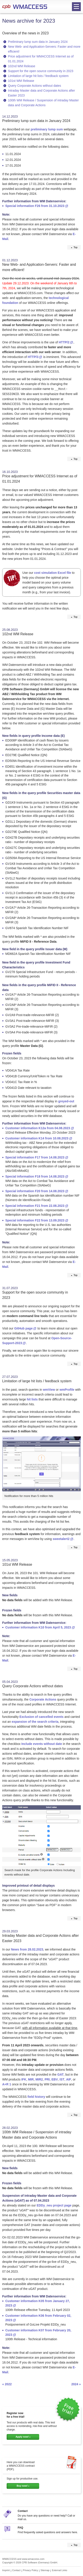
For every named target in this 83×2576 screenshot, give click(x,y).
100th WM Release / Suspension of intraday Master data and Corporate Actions (43, 102)
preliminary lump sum (47, 129)
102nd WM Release (21, 66)
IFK (23, 2079)
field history (36, 2096)
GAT (60, 2074)
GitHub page (23, 1328)
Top (75, 247)
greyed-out (66, 1101)
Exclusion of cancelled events (41, 1716)
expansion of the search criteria (35, 1721)
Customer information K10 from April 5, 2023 (38, 1627)
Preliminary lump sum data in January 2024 (38, 41)
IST (62, 2079)
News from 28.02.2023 (27, 1949)
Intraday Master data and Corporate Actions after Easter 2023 (41, 93)
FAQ (20, 2527)
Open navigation (75, 6)
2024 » (76, 2383)
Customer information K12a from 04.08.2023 (37, 1127)
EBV (55, 2079)
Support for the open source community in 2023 (40, 71)
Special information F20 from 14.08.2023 (34, 1190)
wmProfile (67, 1389)
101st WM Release (21, 81)
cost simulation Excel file (52, 572)
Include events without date (41, 1743)
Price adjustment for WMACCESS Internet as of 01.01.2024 (40, 59)
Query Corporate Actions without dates (34, 85)
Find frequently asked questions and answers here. (48, 2531)
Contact (23, 2510)
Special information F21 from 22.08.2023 (34, 1205)
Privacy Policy (30, 2569)
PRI (47, 2079)
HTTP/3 (33, 357)
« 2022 (7, 2383)
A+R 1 (6, 2084)
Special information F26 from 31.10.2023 (34, 206)
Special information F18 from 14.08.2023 (34, 1176)
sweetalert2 (61, 1538)
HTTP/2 (64, 342)
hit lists (32, 1399)
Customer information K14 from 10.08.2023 (36, 1138)
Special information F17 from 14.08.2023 (34, 1157)
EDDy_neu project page (54, 2205)
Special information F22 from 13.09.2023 (34, 1220)
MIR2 (39, 2079)
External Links (59, 2569)
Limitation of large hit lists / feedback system (38, 76)
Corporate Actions (42, 1699)
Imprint (6, 2569)
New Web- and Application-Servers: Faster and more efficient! (44, 49)
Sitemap (45, 2569)
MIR (31, 2079)
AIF (68, 2079)
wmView (49, 1389)
